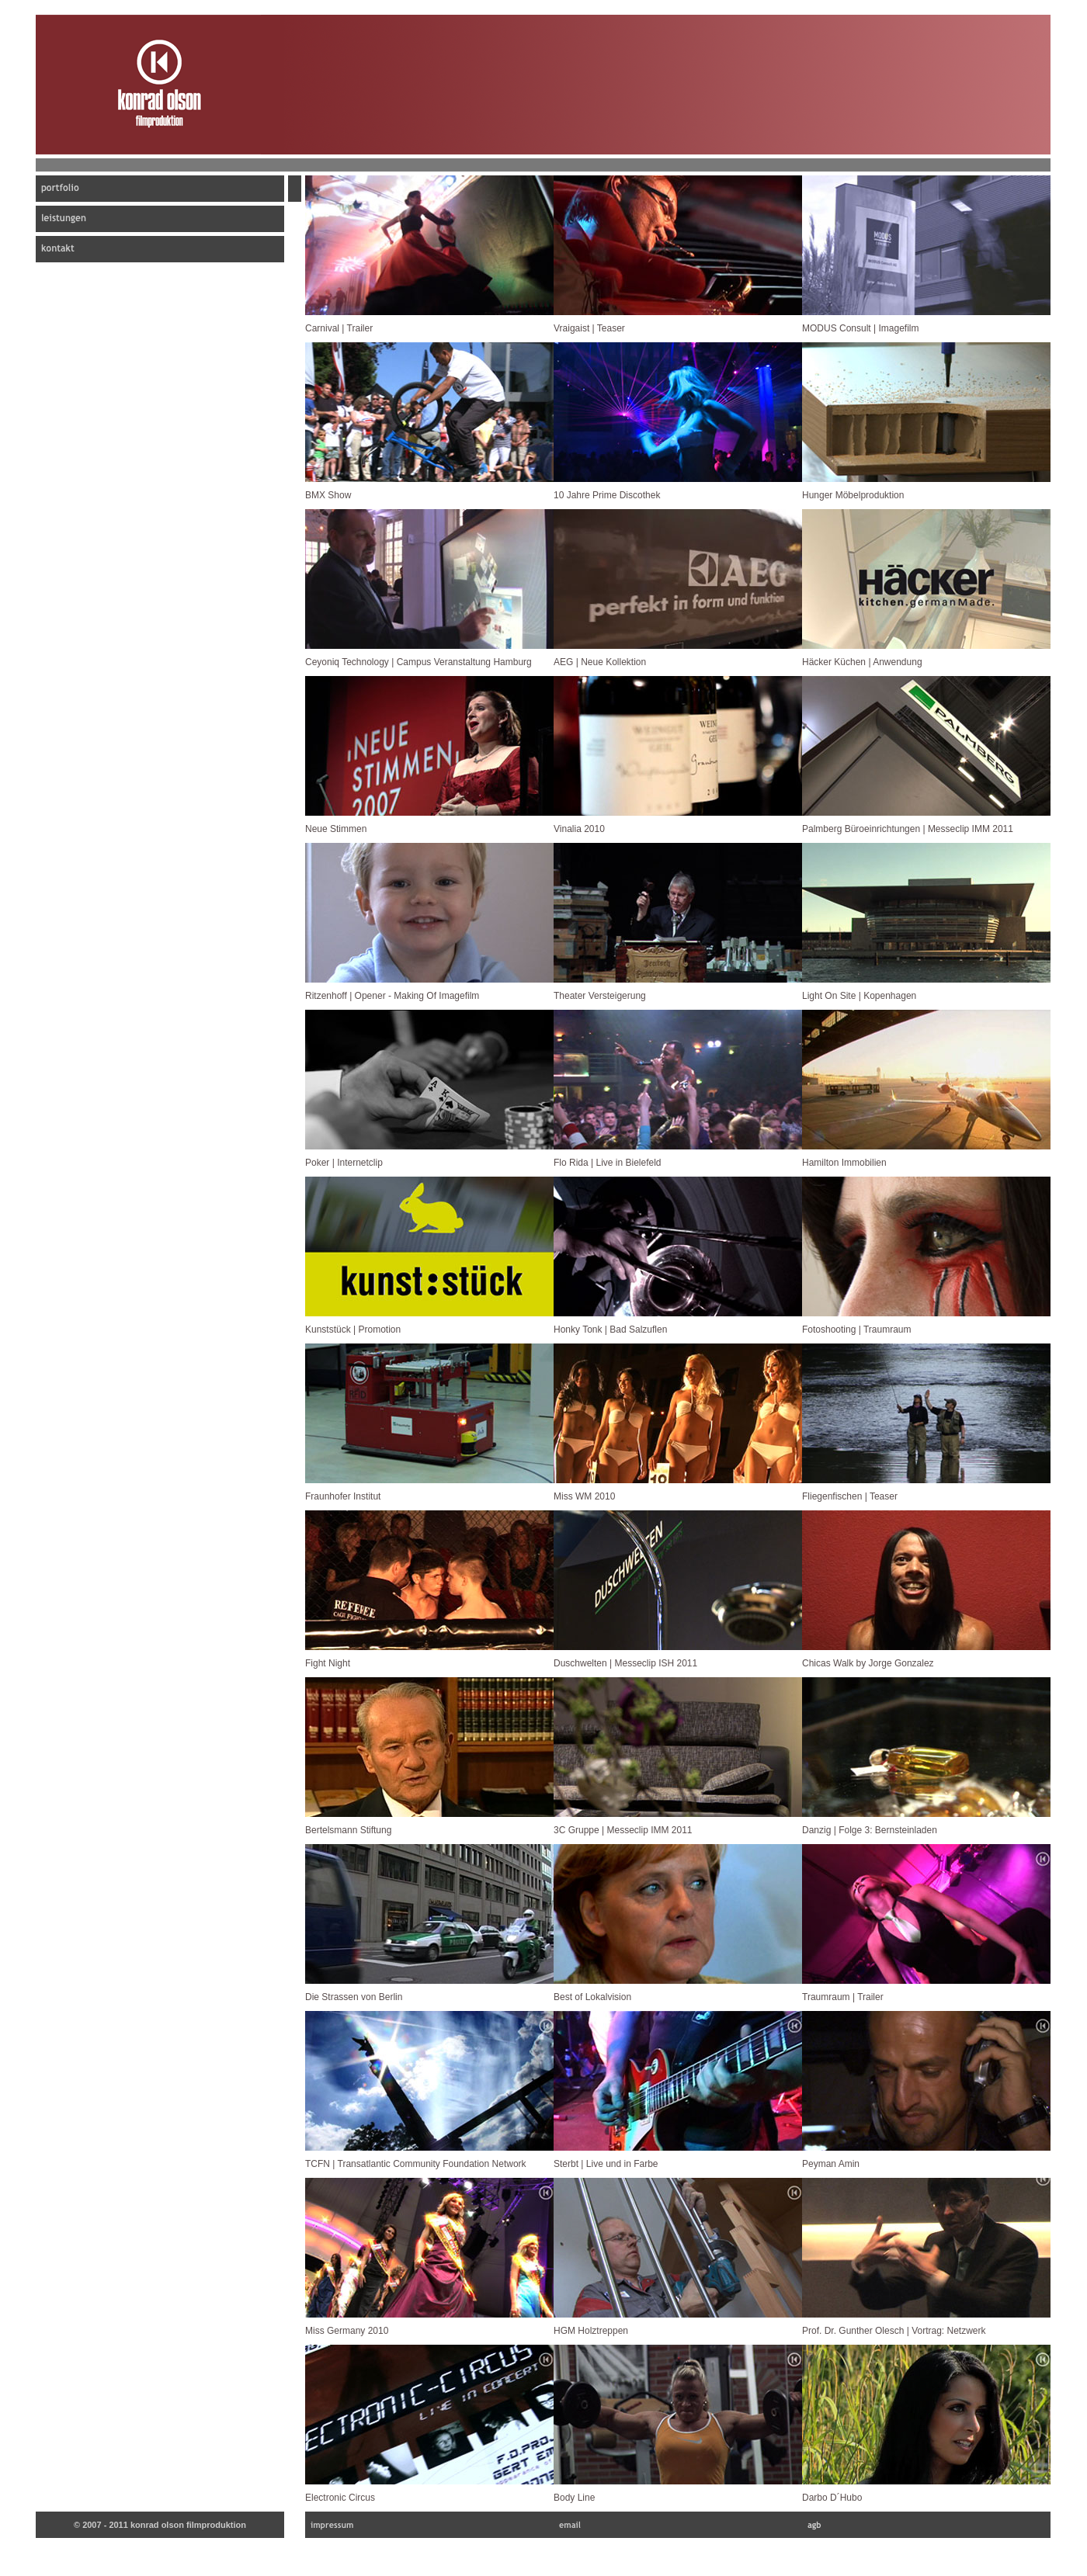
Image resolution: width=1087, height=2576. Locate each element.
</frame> (429, 246)
